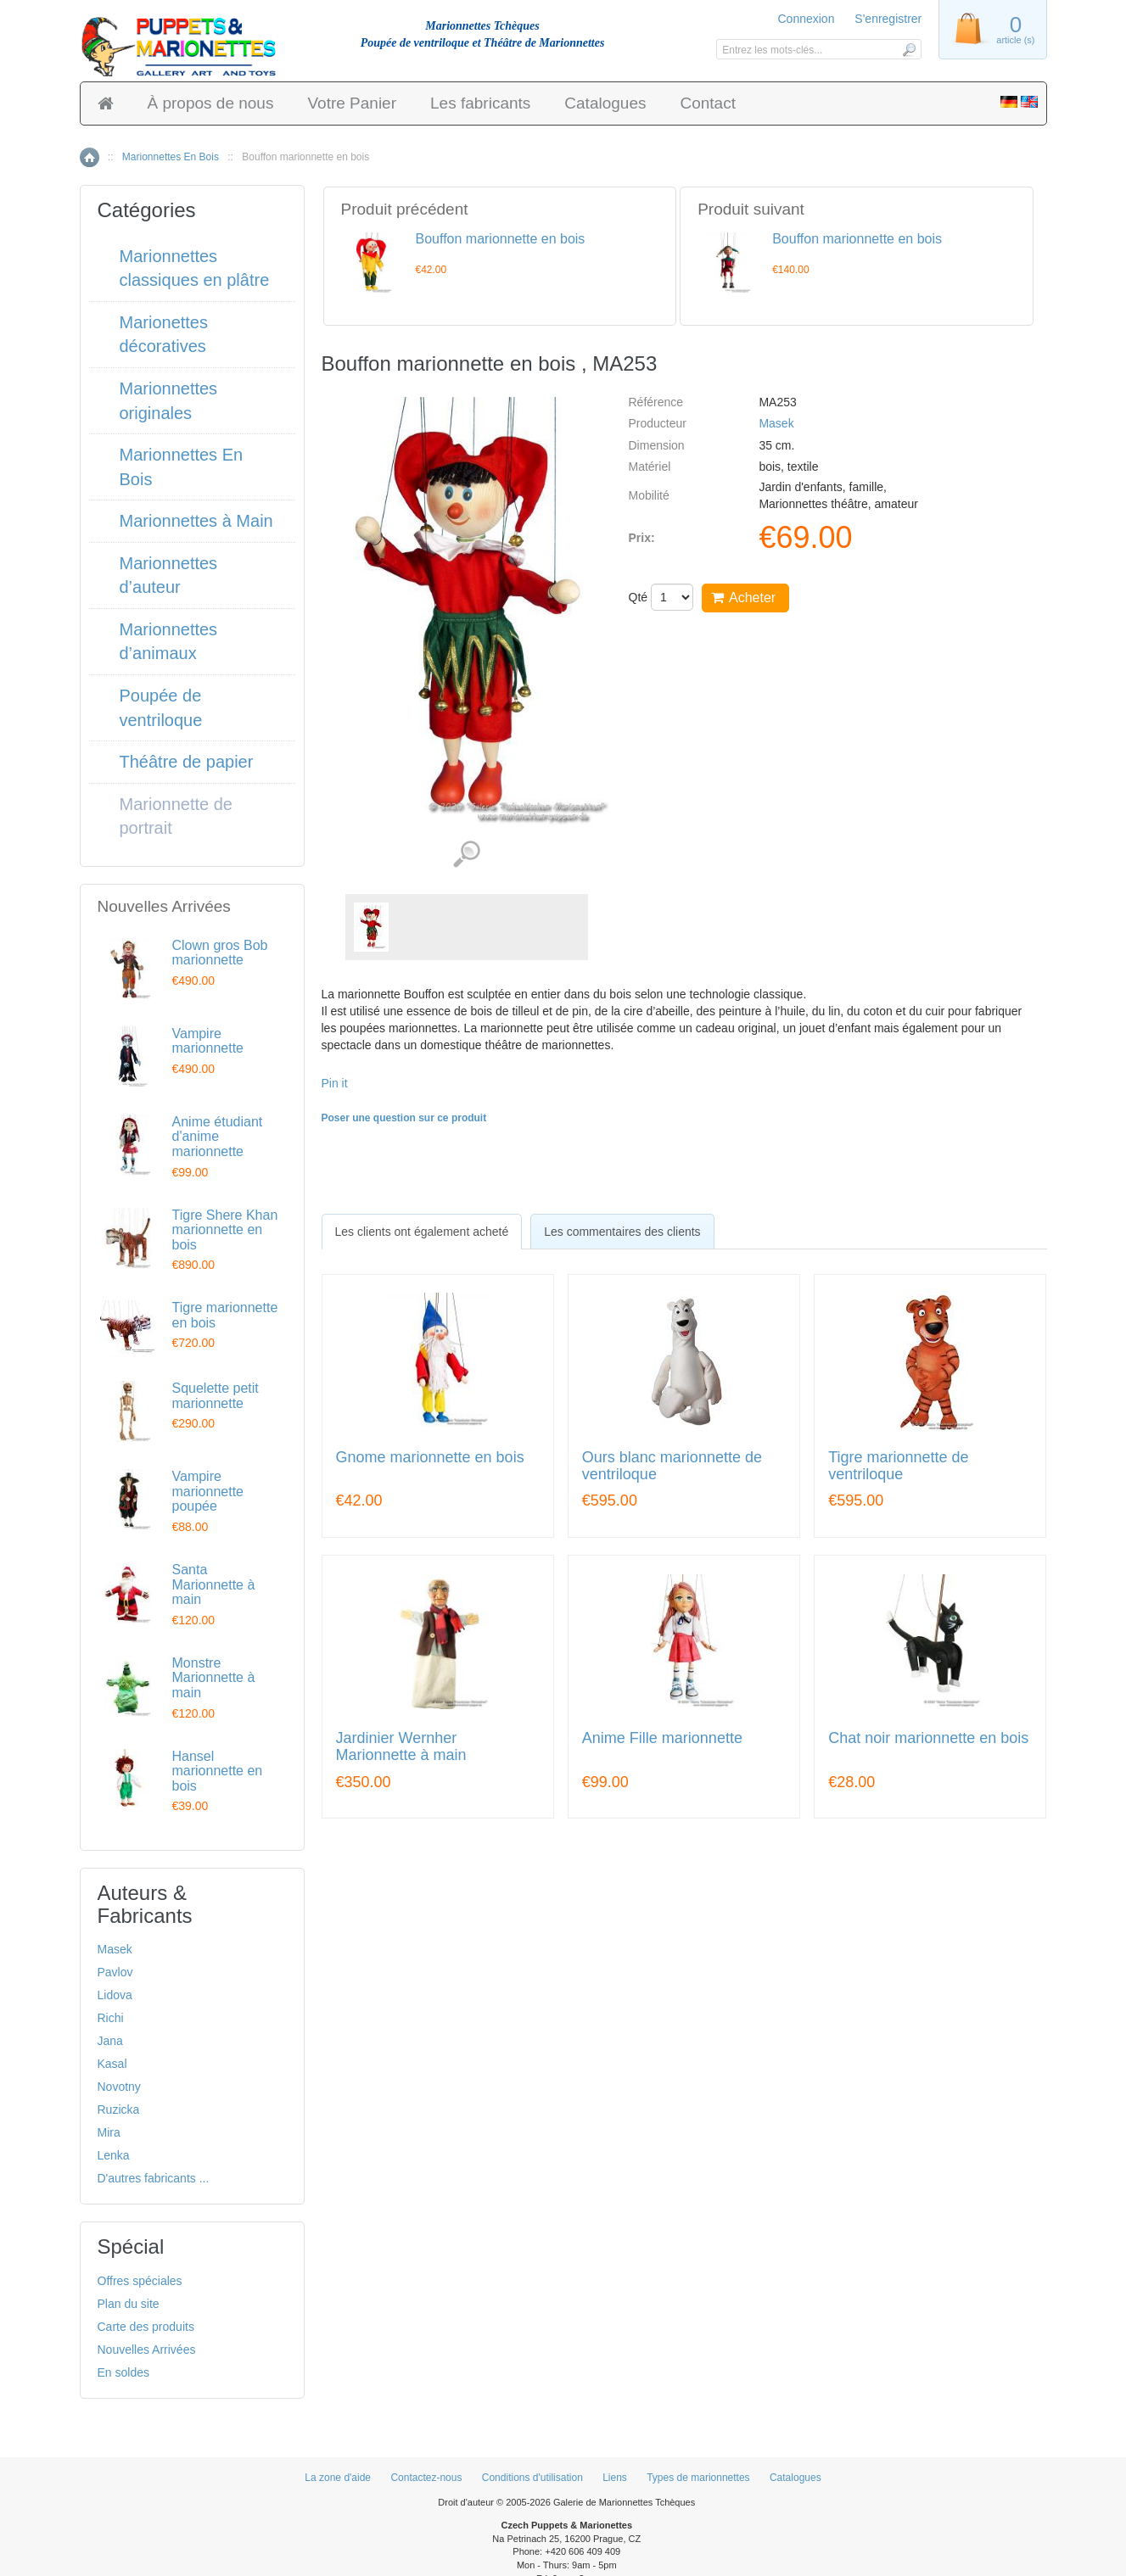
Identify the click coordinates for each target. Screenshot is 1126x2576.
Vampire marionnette (208, 1041)
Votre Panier (351, 103)
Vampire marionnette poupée (208, 1491)
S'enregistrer (888, 18)
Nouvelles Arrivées (147, 2349)
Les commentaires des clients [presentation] (622, 1231)
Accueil (89, 157)
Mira (109, 2132)
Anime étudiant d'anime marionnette (217, 1137)
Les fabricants (480, 103)
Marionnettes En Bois (170, 157)
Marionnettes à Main (196, 520)
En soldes (123, 2372)
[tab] (422, 1231)
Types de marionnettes (698, 2478)
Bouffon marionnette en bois (500, 239)
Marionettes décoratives (164, 334)
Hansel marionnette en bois (217, 1771)
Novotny (119, 2086)
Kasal (112, 2063)
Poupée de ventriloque (161, 707)
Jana (110, 2041)
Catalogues (605, 103)
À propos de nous (211, 103)
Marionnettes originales (169, 400)
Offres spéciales (140, 2281)
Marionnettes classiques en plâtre (195, 268)
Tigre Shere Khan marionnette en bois (225, 1230)
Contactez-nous (426, 2478)
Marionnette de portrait (176, 816)
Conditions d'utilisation (532, 2478)
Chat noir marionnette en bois (928, 1738)
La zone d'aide (338, 2478)
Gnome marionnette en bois (430, 1458)
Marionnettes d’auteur (169, 575)
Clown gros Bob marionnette (220, 953)
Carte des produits (146, 2326)
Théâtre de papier (187, 761)
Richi (111, 2018)
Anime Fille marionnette (662, 1738)
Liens (614, 2478)
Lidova (115, 1995)
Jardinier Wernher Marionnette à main (401, 1746)
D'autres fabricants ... (154, 2178)
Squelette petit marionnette (215, 1396)
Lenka (114, 2155)
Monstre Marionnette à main (213, 1678)
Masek (776, 423)
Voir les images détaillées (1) (466, 854)
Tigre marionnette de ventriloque (898, 1466)
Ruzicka (119, 2109)
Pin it (335, 1083)
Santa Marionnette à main (213, 1584)
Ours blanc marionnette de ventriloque (672, 1466)
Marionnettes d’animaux (169, 641)
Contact (707, 103)
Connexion (806, 18)
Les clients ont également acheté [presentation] (422, 1231)
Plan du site (129, 2304)
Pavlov (115, 1972)
